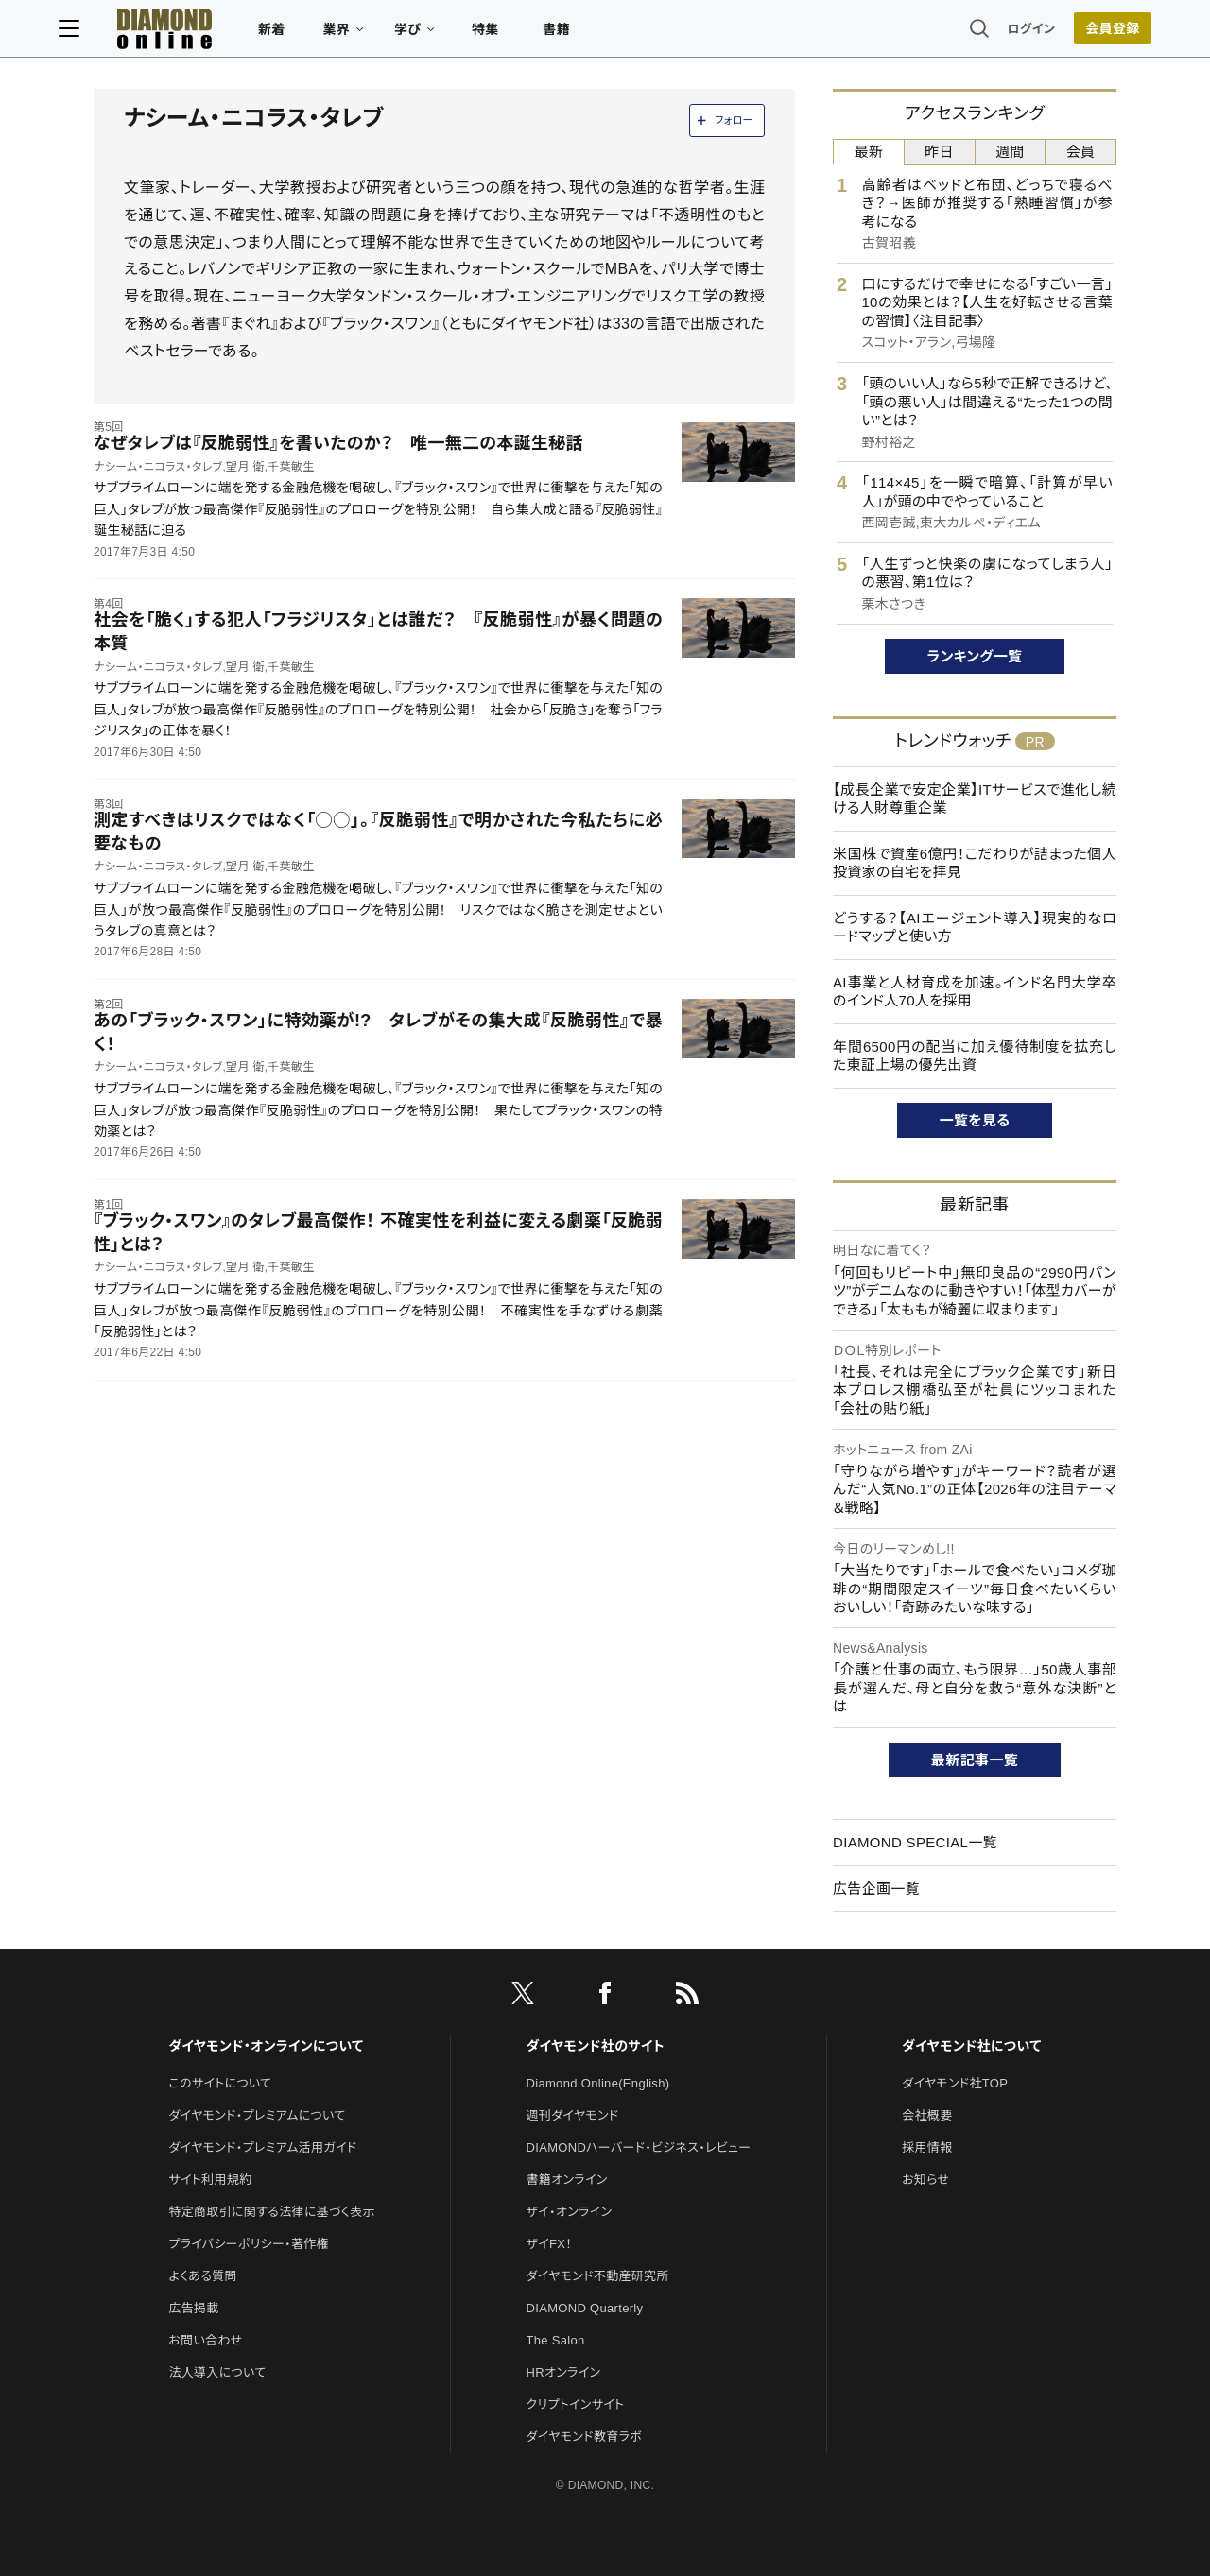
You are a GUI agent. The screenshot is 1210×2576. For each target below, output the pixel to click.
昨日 (939, 152)
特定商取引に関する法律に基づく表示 (271, 2212)
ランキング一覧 (975, 656)
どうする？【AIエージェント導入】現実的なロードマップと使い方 (974, 927)
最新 (869, 152)
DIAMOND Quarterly (585, 2308)
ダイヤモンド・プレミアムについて (256, 2115)
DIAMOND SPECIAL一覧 (915, 1842)
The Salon (556, 2340)
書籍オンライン (567, 2179)
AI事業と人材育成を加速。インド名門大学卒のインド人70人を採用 (974, 991)
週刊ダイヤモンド (573, 2115)
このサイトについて (219, 2083)
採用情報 (927, 2147)
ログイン (996, 32)
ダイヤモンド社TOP (955, 2083)
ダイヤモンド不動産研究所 (598, 2276)
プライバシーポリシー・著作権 (248, 2244)
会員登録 (1077, 33)
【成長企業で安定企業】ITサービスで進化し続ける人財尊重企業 (974, 798)
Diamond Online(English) (598, 2083)
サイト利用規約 (209, 2179)
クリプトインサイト (576, 2404)
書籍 (591, 34)
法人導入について (217, 2372)
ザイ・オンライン (570, 2212)
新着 (306, 34)
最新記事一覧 (974, 1760)
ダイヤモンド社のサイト (596, 2045)
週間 (1010, 152)
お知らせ (925, 2179)
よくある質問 (202, 2276)
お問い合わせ (205, 2340)
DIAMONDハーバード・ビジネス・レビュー (639, 2147)
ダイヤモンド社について (971, 2045)
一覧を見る (975, 1120)
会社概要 (927, 2115)
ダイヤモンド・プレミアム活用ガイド (262, 2147)
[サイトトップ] (180, 32)
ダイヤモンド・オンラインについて (265, 2045)
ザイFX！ (550, 2244)
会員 (1081, 152)
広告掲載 (193, 2308)
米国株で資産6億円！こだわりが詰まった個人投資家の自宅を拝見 (974, 863)
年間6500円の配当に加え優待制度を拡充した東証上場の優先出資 (974, 1056)
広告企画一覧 (876, 1888)
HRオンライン (564, 2372)
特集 (520, 34)
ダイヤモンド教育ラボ (584, 2437)
